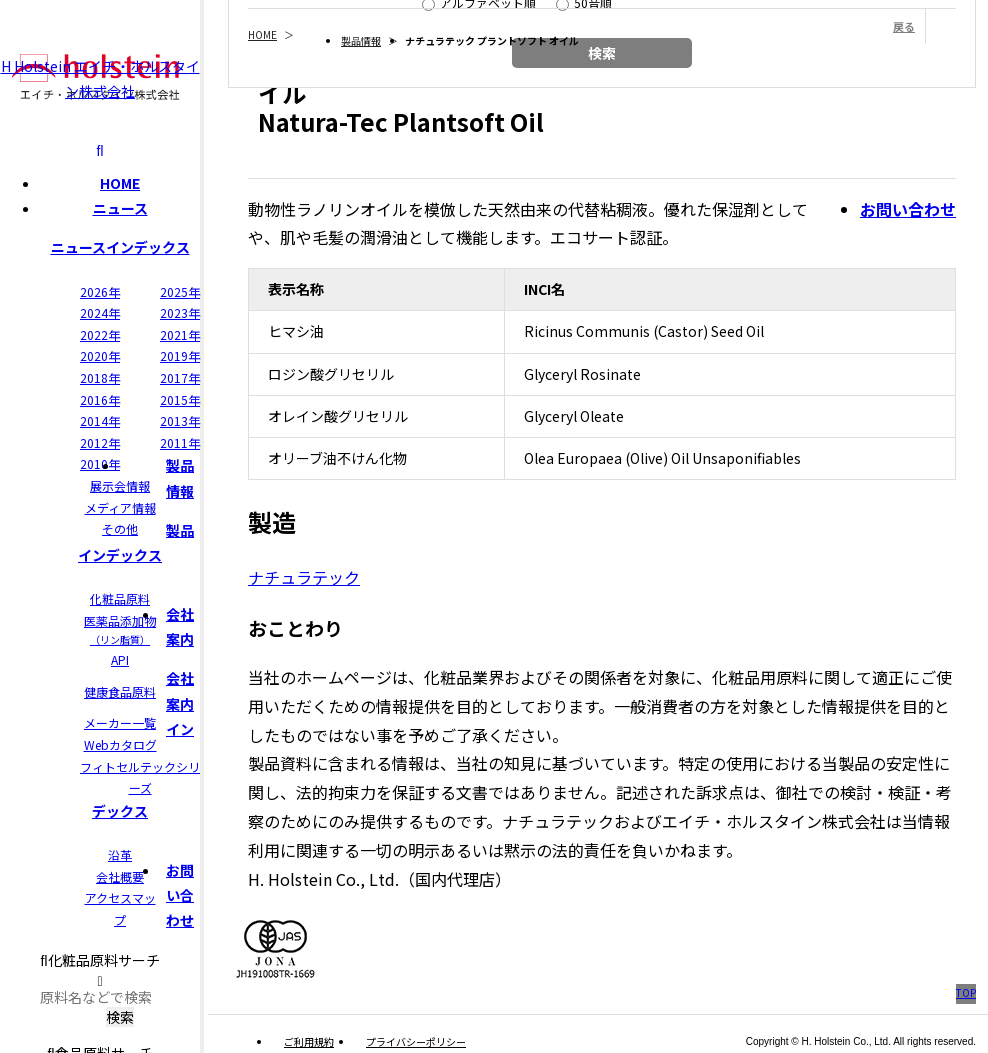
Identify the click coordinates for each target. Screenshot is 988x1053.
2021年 (180, 334)
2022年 (100, 334)
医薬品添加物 (120, 630)
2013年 (180, 420)
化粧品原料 (120, 598)
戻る (904, 26)
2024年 (100, 312)
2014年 (100, 420)
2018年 (100, 377)
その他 (120, 528)
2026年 (100, 291)
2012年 (100, 442)
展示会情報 (120, 485)
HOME (120, 183)
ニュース (120, 208)
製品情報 (361, 40)
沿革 (120, 854)
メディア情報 (120, 507)
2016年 (100, 399)
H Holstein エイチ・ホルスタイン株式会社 (100, 78)
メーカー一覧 (120, 722)
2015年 (180, 399)
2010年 (100, 463)
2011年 (180, 442)
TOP (966, 992)
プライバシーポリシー (416, 1041)
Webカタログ (120, 744)
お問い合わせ (180, 895)
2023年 (180, 312)
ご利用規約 (309, 1041)
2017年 (180, 377)
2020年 (100, 355)
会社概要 (120, 876)
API (120, 659)
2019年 (180, 355)
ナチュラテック (304, 577)
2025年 (180, 291)
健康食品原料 (120, 691)
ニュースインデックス (120, 247)
